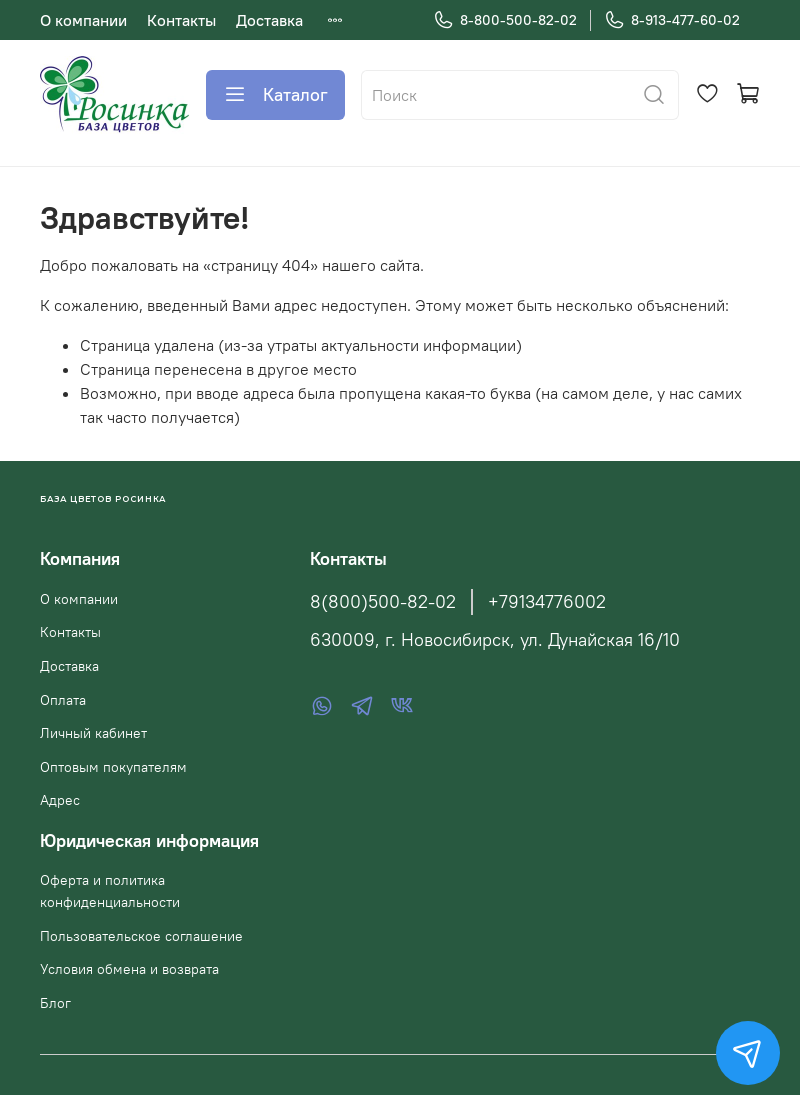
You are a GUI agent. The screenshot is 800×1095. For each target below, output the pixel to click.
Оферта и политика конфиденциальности (110, 891)
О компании (83, 20)
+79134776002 (547, 602)
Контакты (181, 20)
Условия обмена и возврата (129, 969)
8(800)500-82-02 (383, 602)
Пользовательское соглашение (141, 936)
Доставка (269, 20)
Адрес (60, 800)
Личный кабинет (93, 733)
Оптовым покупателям (113, 767)
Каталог (275, 95)
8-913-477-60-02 (672, 20)
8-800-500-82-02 (505, 20)
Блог (55, 1003)
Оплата (63, 700)
